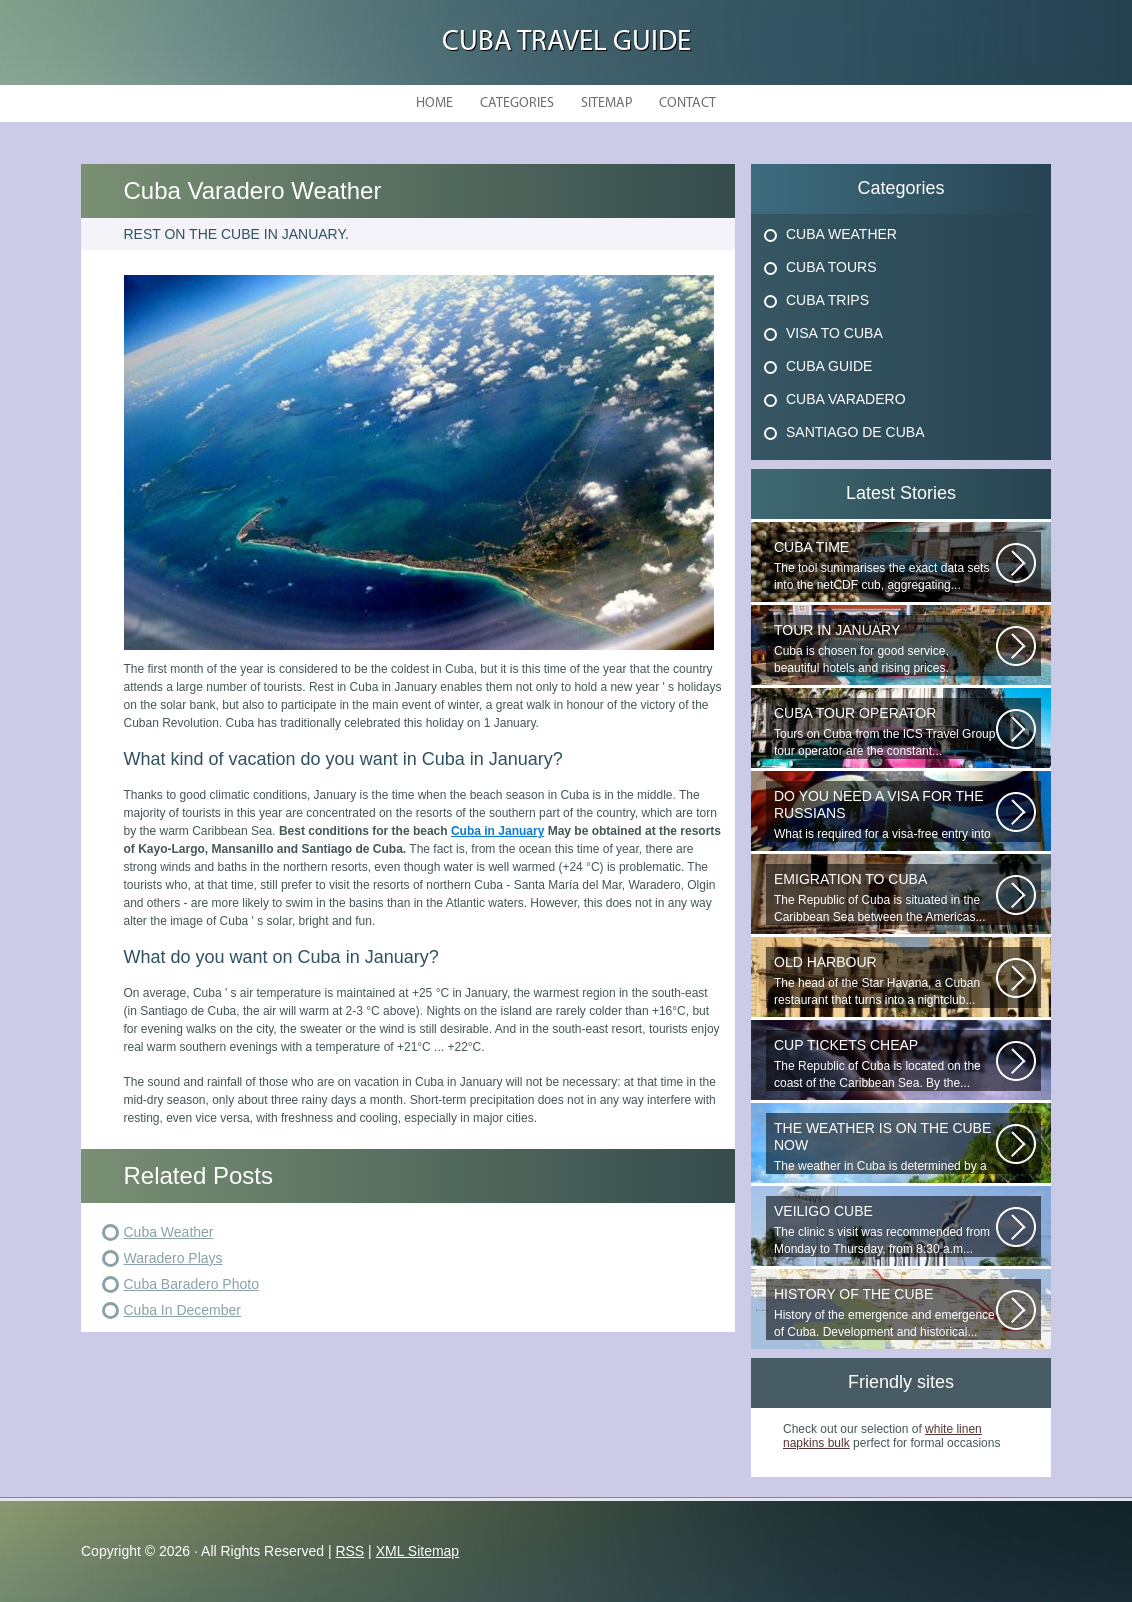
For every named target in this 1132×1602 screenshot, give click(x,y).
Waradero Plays (173, 1258)
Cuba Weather (169, 1232)
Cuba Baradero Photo (191, 1284)
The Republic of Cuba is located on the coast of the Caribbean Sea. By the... (885, 1063)
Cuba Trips (827, 300)
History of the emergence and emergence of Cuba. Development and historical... (885, 1312)
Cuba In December (183, 1310)
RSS (349, 1551)
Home (434, 103)
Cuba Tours (831, 267)
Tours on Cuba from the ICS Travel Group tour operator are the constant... (885, 731)
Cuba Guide (829, 366)
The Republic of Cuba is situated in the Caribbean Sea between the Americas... (885, 897)
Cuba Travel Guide (566, 42)
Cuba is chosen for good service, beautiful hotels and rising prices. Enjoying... (885, 649)
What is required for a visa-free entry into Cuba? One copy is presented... (885, 815)
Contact (687, 103)
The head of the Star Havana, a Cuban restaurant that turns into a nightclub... (885, 980)
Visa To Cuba (834, 333)
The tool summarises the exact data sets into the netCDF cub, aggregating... (885, 565)
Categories (517, 103)
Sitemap (606, 103)
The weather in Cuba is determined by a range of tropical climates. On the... (885, 1147)
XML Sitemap (418, 1551)
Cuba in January (497, 831)
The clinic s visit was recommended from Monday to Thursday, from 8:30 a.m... (885, 1229)
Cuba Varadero (846, 399)
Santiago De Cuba (855, 432)
